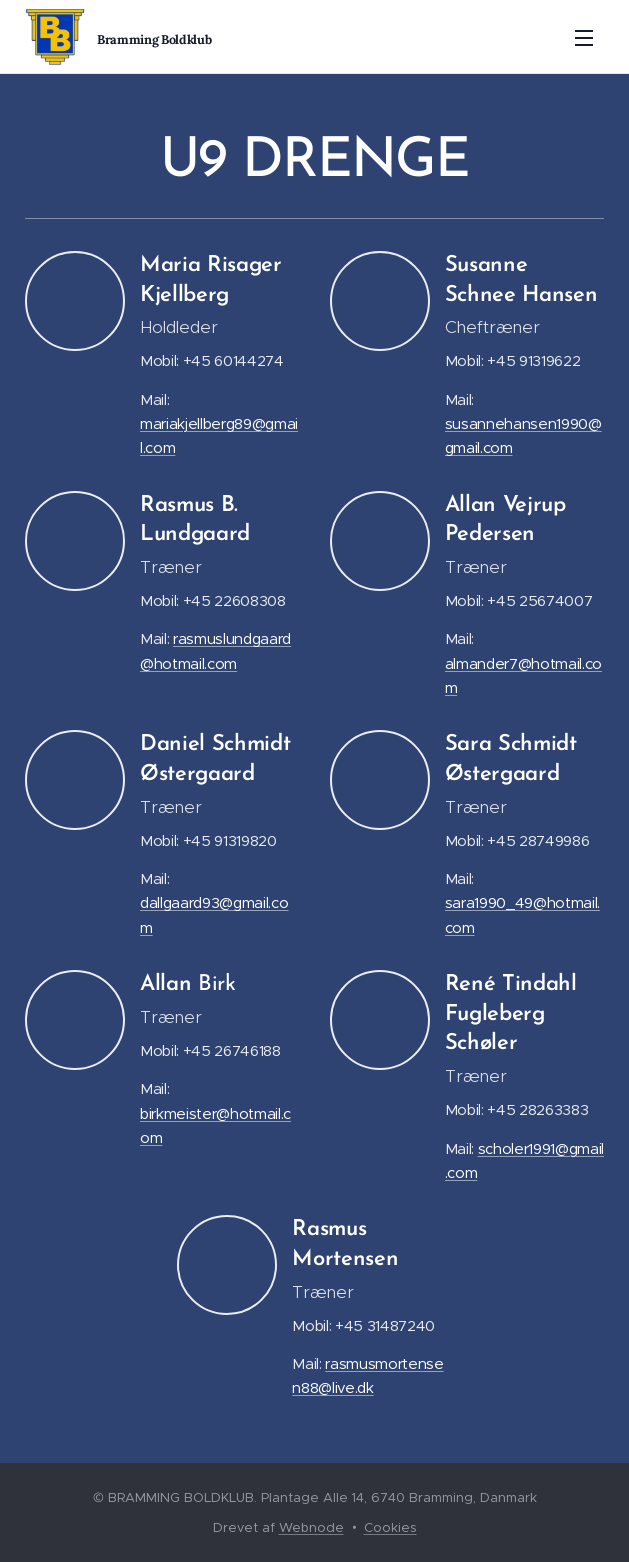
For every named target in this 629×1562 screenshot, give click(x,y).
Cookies (390, 1527)
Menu (584, 38)
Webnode (311, 1527)
